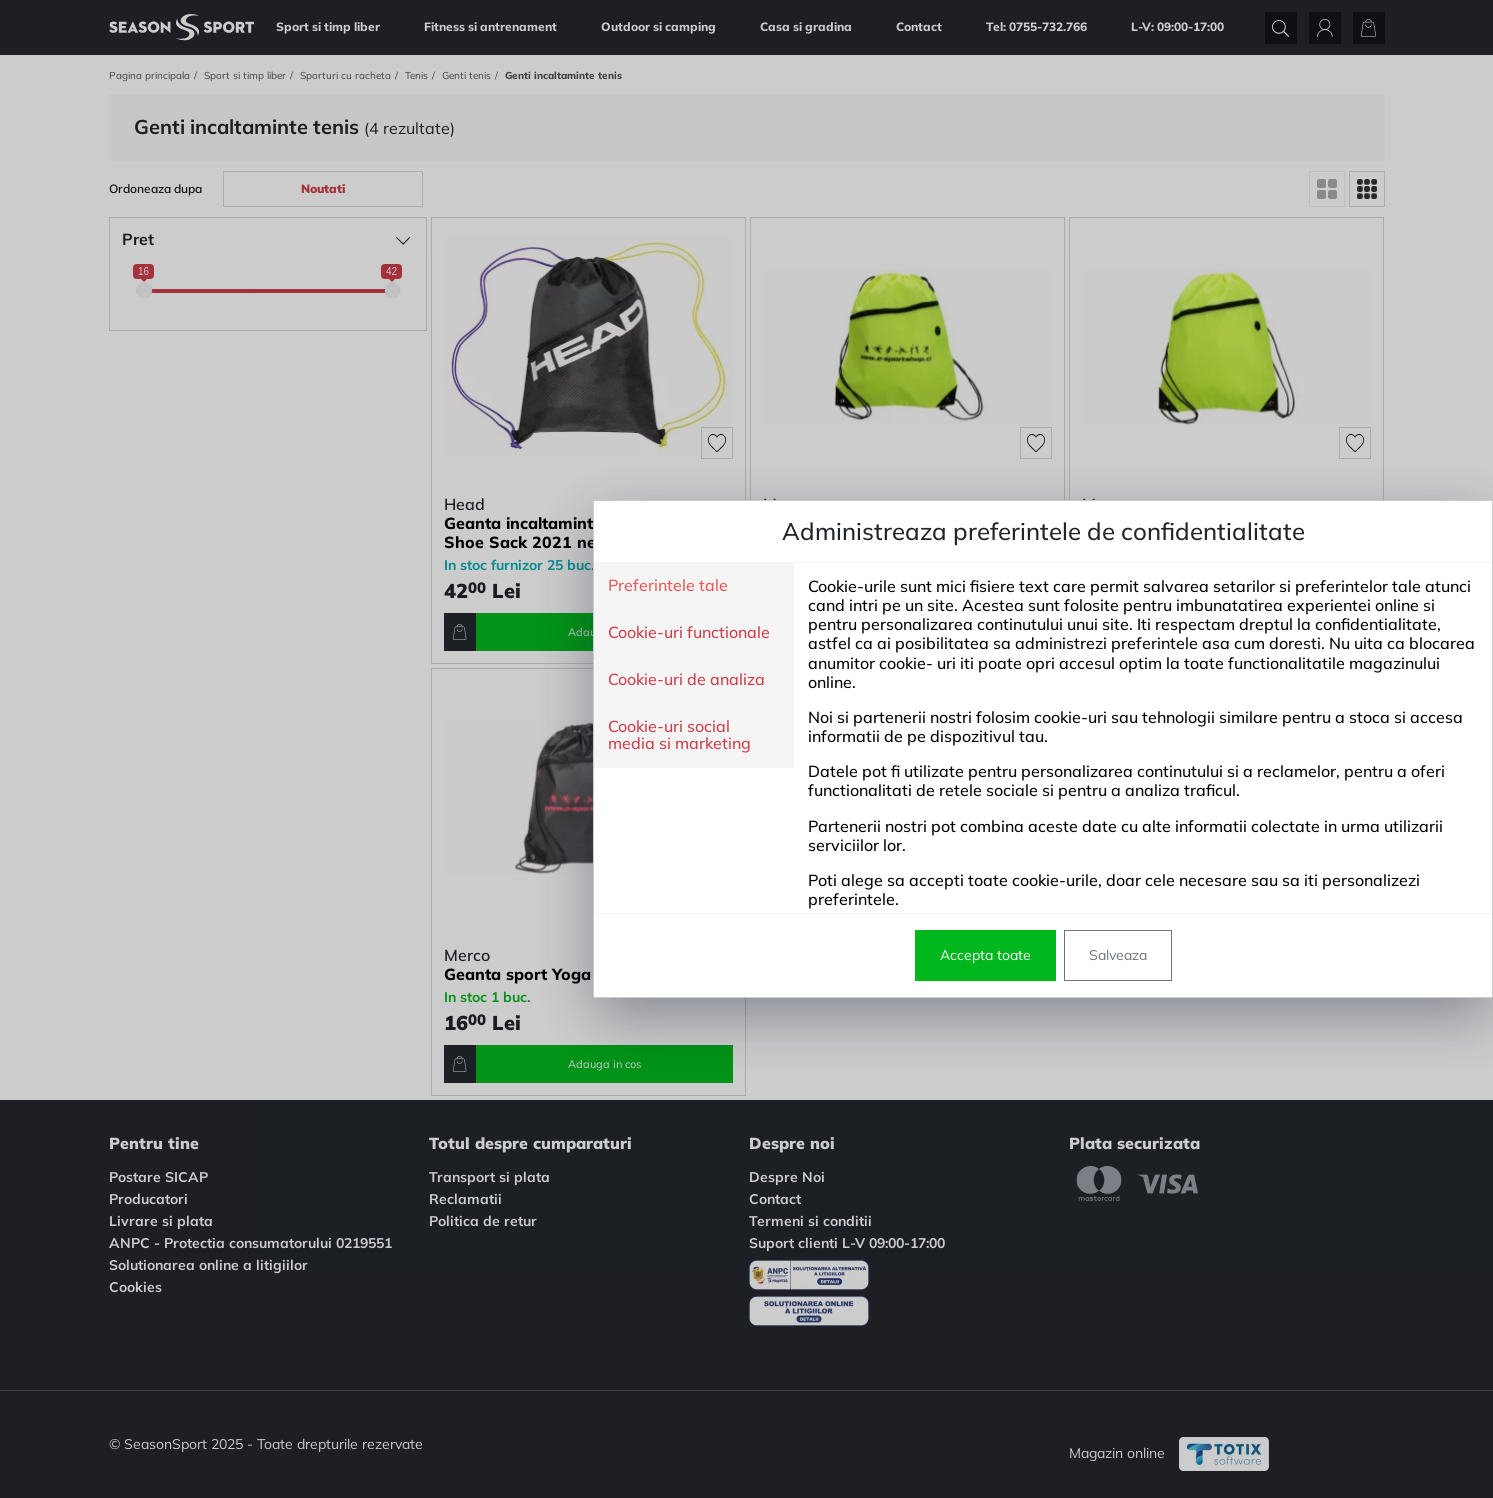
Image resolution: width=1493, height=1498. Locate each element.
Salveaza (821, 955)
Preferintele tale (371, 586)
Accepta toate (688, 955)
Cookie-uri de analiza (389, 680)
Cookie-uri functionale (392, 633)
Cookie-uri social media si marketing (382, 735)
